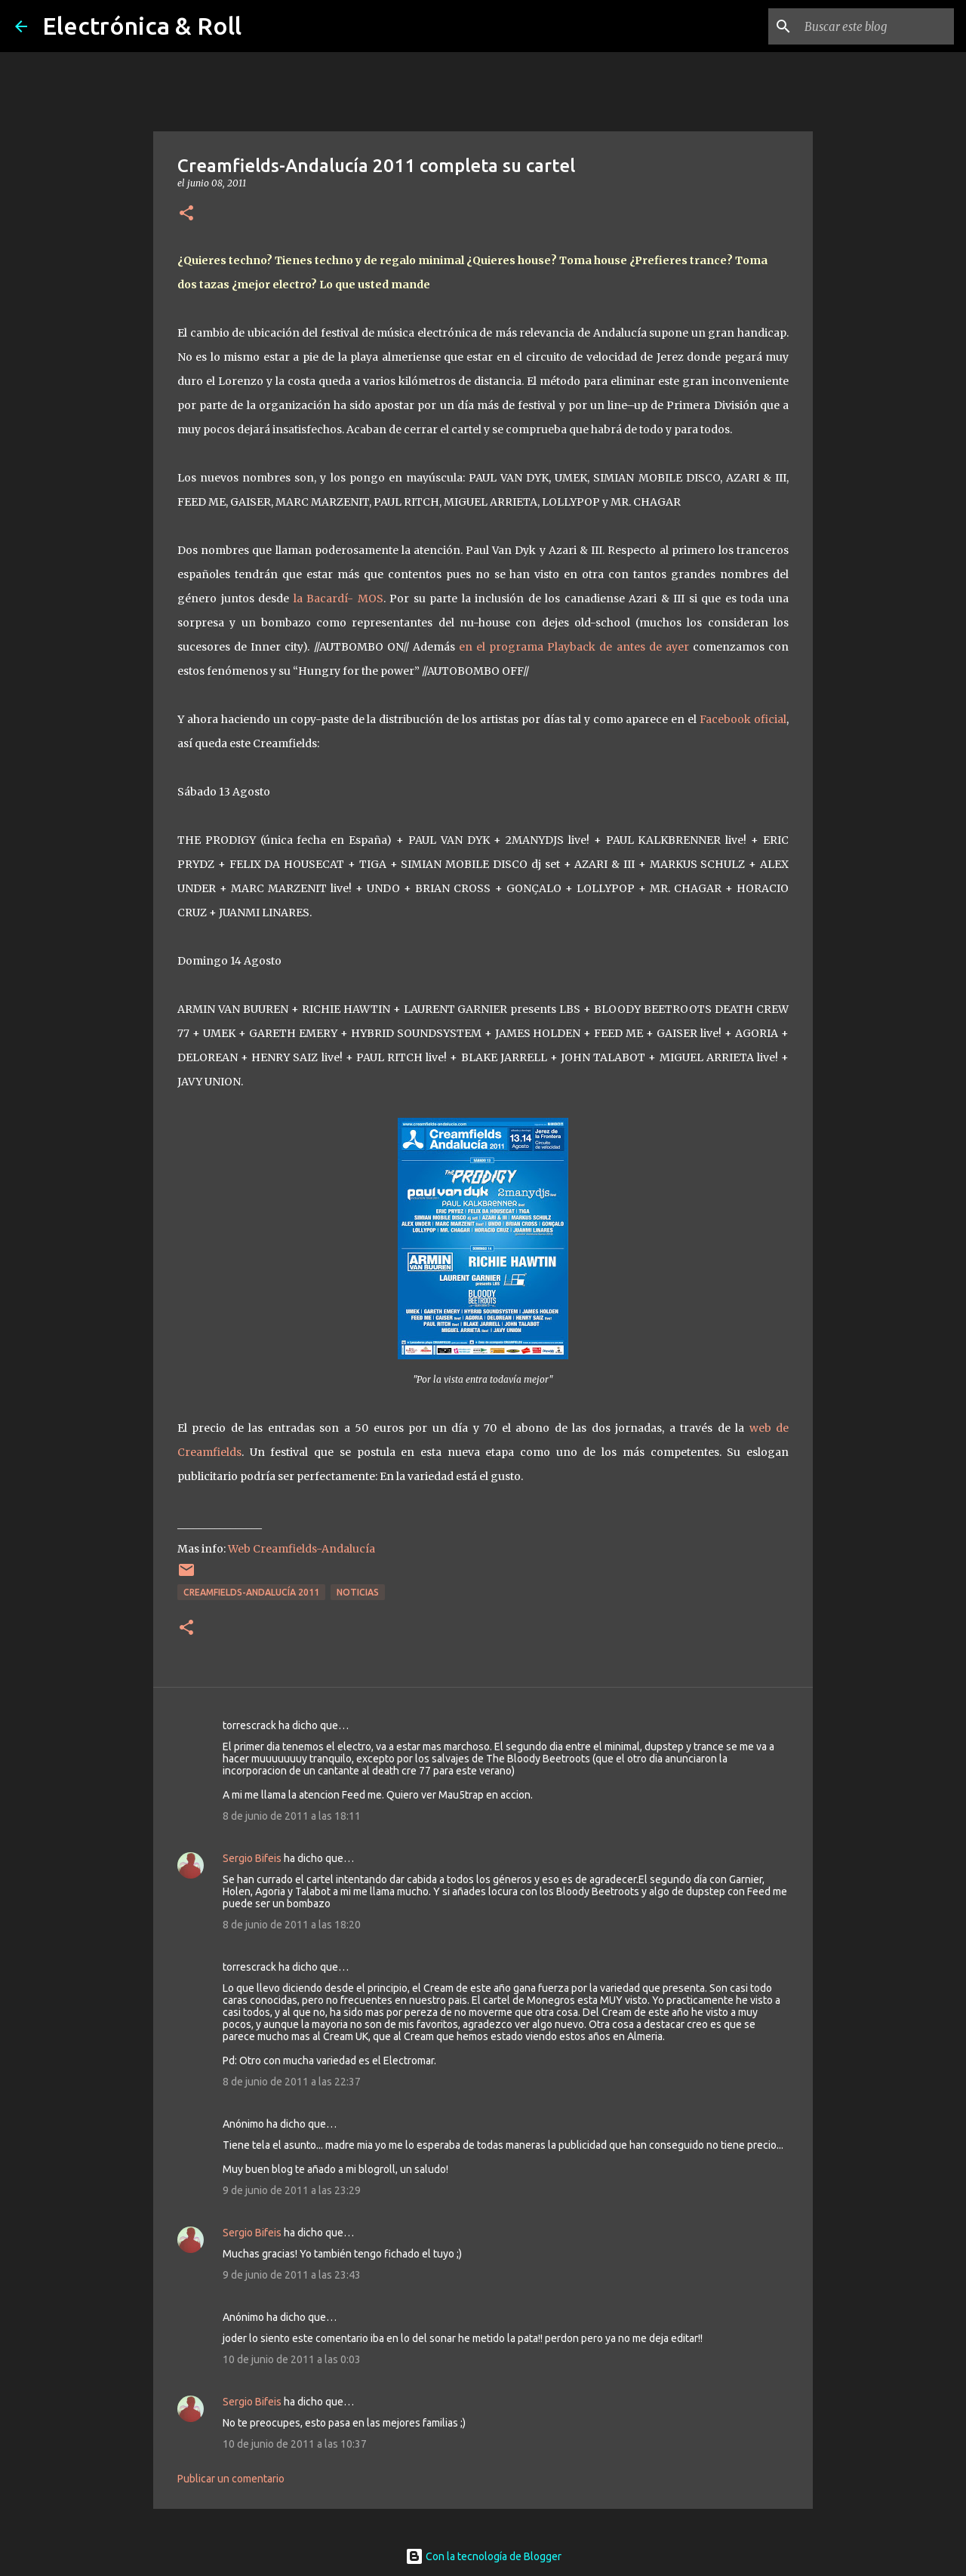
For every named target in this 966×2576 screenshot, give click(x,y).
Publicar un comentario (231, 2479)
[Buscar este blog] (874, 26)
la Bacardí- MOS (338, 598)
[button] (186, 214)
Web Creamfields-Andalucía (301, 1549)
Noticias (358, 1592)
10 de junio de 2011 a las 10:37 (295, 2444)
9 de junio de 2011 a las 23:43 (292, 2275)
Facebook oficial (741, 719)
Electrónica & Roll (142, 25)
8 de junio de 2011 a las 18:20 (292, 1925)
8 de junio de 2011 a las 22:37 (292, 2082)
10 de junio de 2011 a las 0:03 (292, 2359)
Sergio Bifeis (252, 1858)
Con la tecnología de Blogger (483, 2556)
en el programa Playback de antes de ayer (574, 647)
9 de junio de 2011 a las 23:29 (292, 2190)
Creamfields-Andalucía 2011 (251, 1592)
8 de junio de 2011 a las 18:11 (292, 1816)
